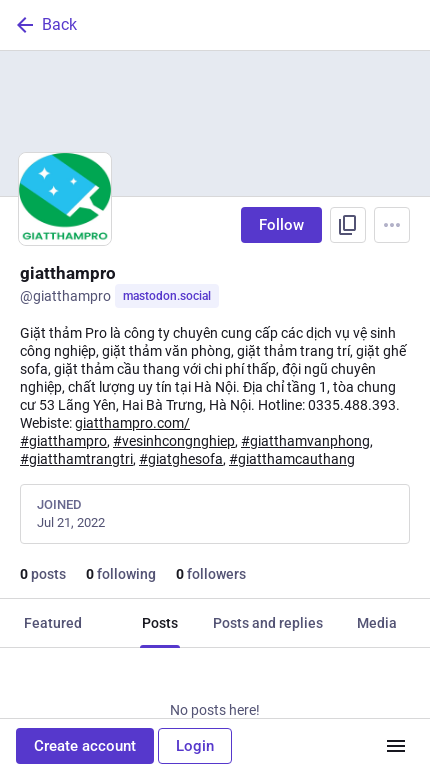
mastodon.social (167, 296)
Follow (281, 225)
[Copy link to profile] (348, 225)
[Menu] (392, 225)
